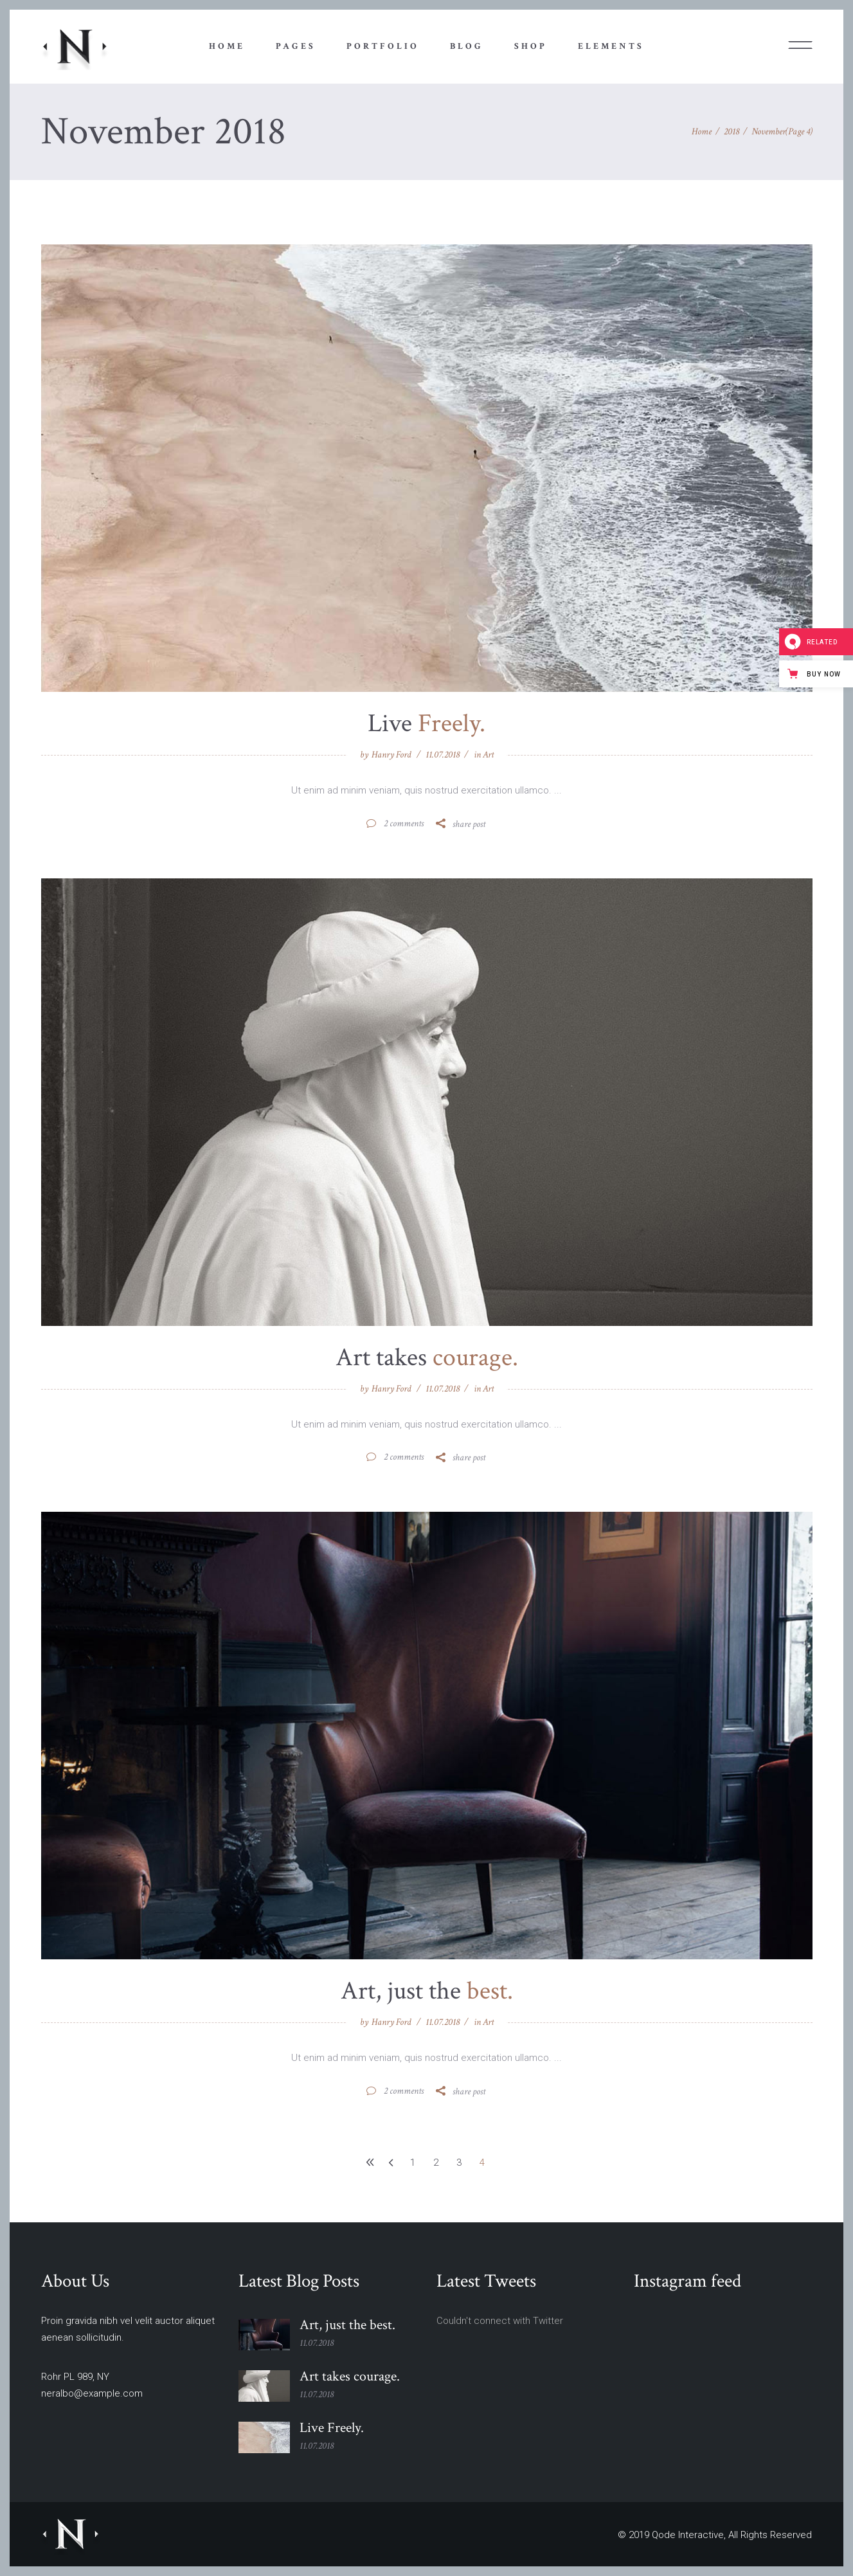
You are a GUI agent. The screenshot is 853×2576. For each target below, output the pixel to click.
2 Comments (403, 823)
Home (702, 131)
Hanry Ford (391, 754)
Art (488, 754)
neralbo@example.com (92, 2393)
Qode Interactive (688, 2535)
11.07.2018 (443, 754)
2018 (731, 131)
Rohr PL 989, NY (75, 2376)
